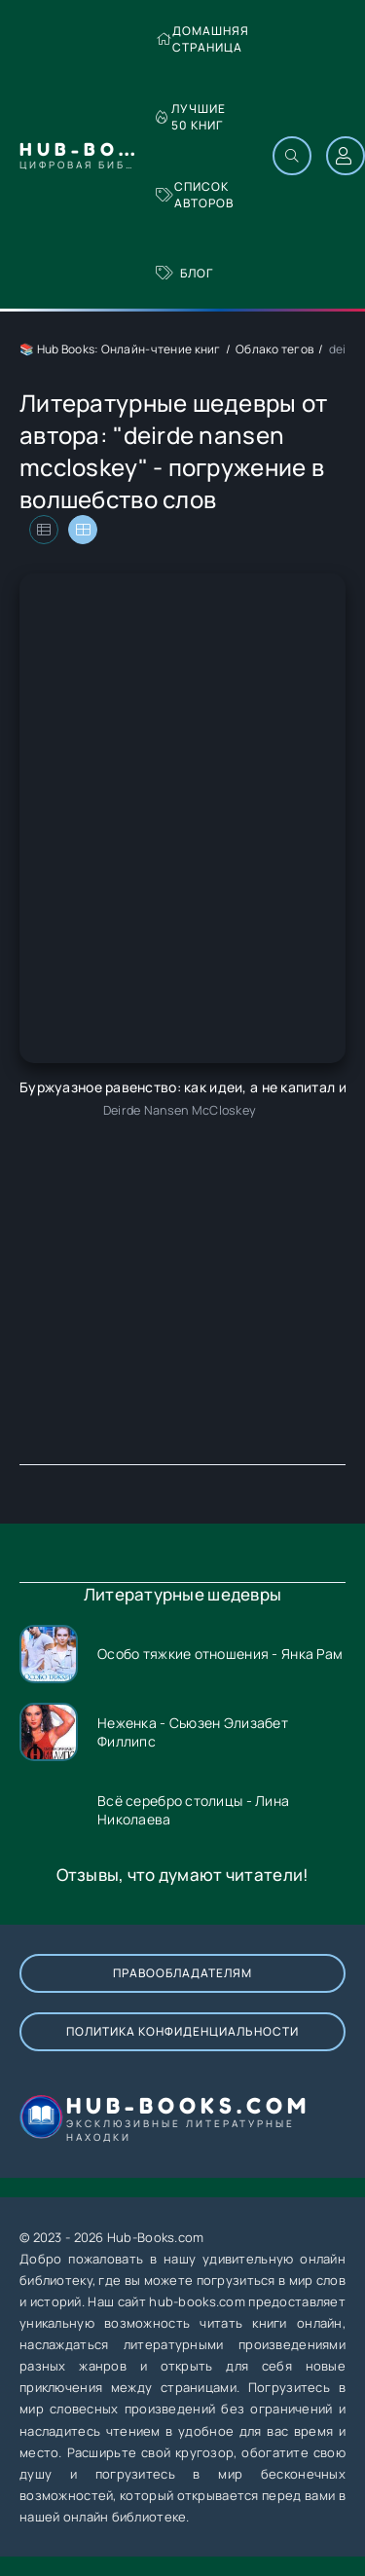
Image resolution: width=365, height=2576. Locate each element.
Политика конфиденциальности (182, 2031)
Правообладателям (182, 1973)
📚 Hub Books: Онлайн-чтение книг (120, 349)
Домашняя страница (202, 38)
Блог (184, 273)
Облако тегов (274, 349)
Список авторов (195, 194)
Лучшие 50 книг (191, 116)
